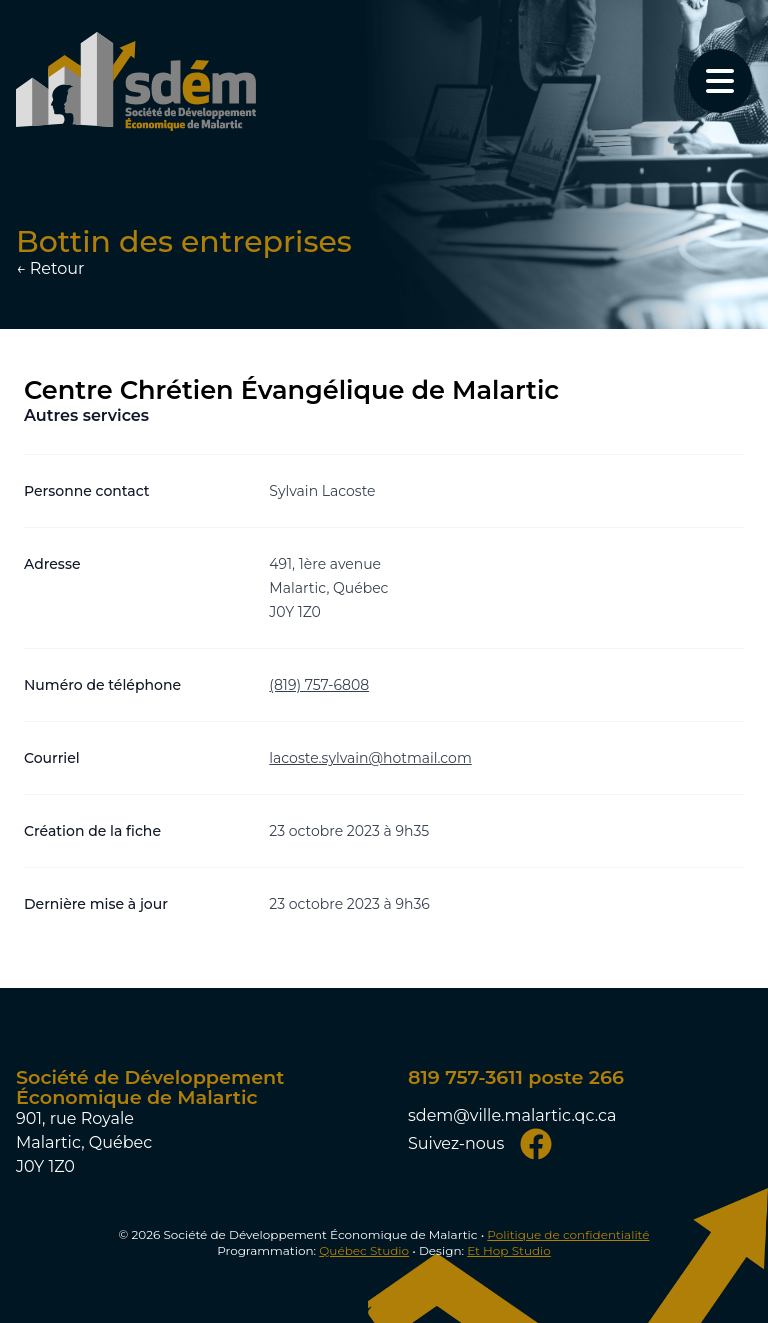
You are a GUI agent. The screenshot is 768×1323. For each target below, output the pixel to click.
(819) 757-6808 (319, 685)
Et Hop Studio (509, 1250)
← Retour (50, 268)
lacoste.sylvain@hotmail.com (370, 758)
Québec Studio (364, 1250)
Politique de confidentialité (568, 1234)
